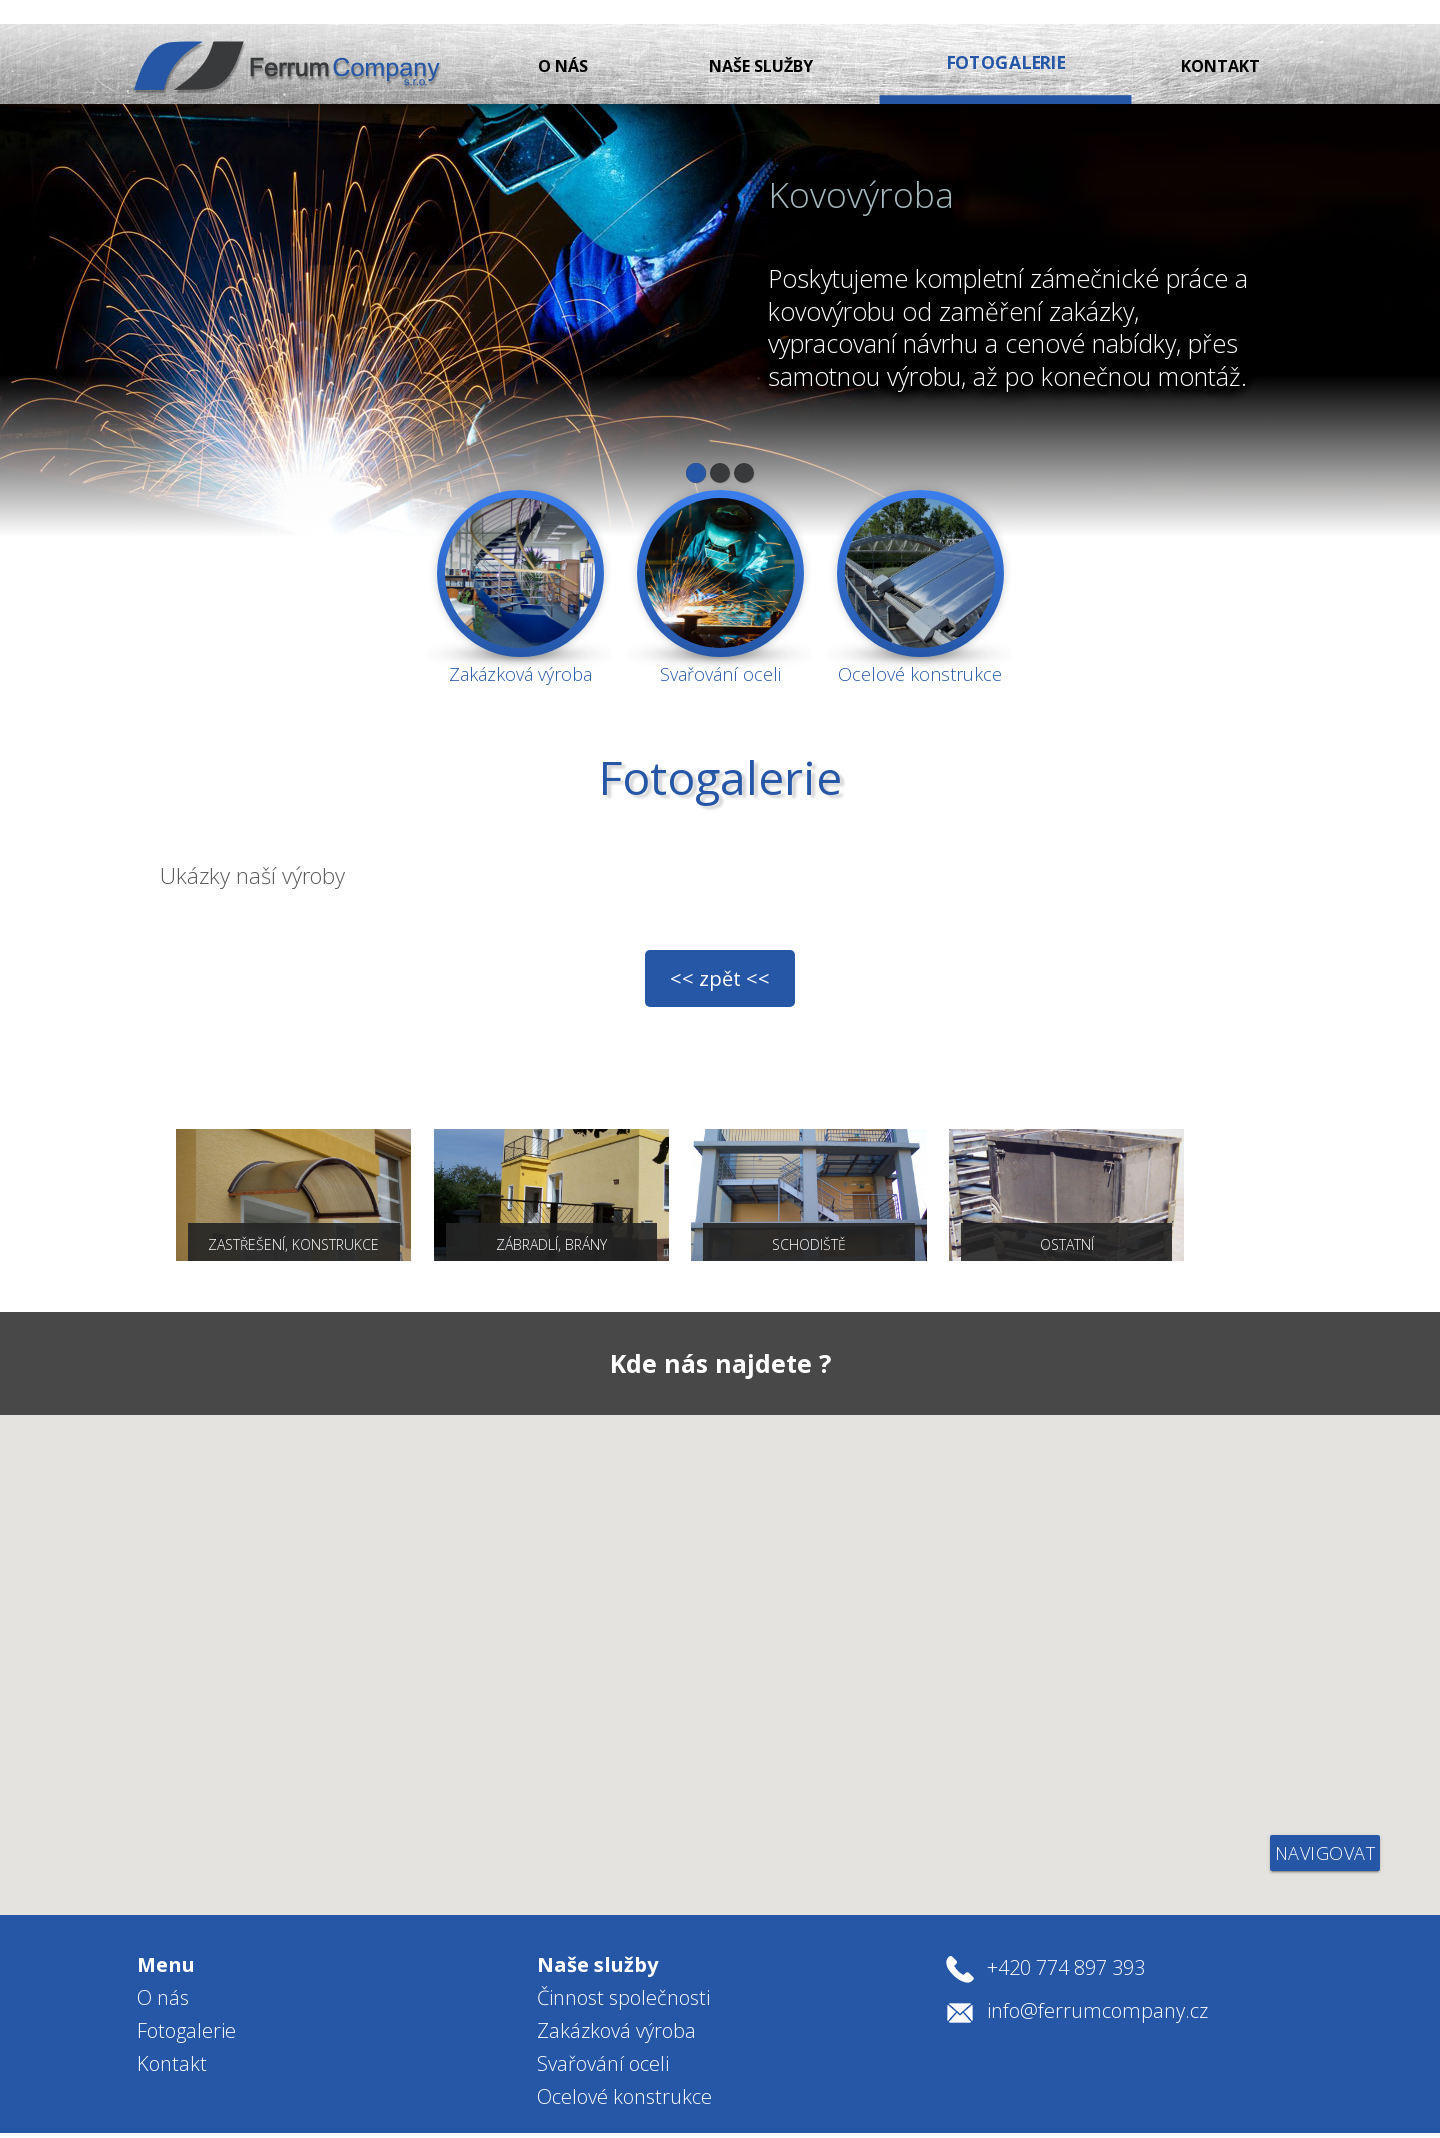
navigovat (1325, 1822)
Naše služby (770, 42)
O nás (563, 42)
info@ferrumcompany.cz (1097, 1979)
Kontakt (1220, 42)
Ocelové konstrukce (624, 2065)
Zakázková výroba (616, 1999)
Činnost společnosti (623, 1966)
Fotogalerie (186, 1999)
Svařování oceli (603, 2032)
